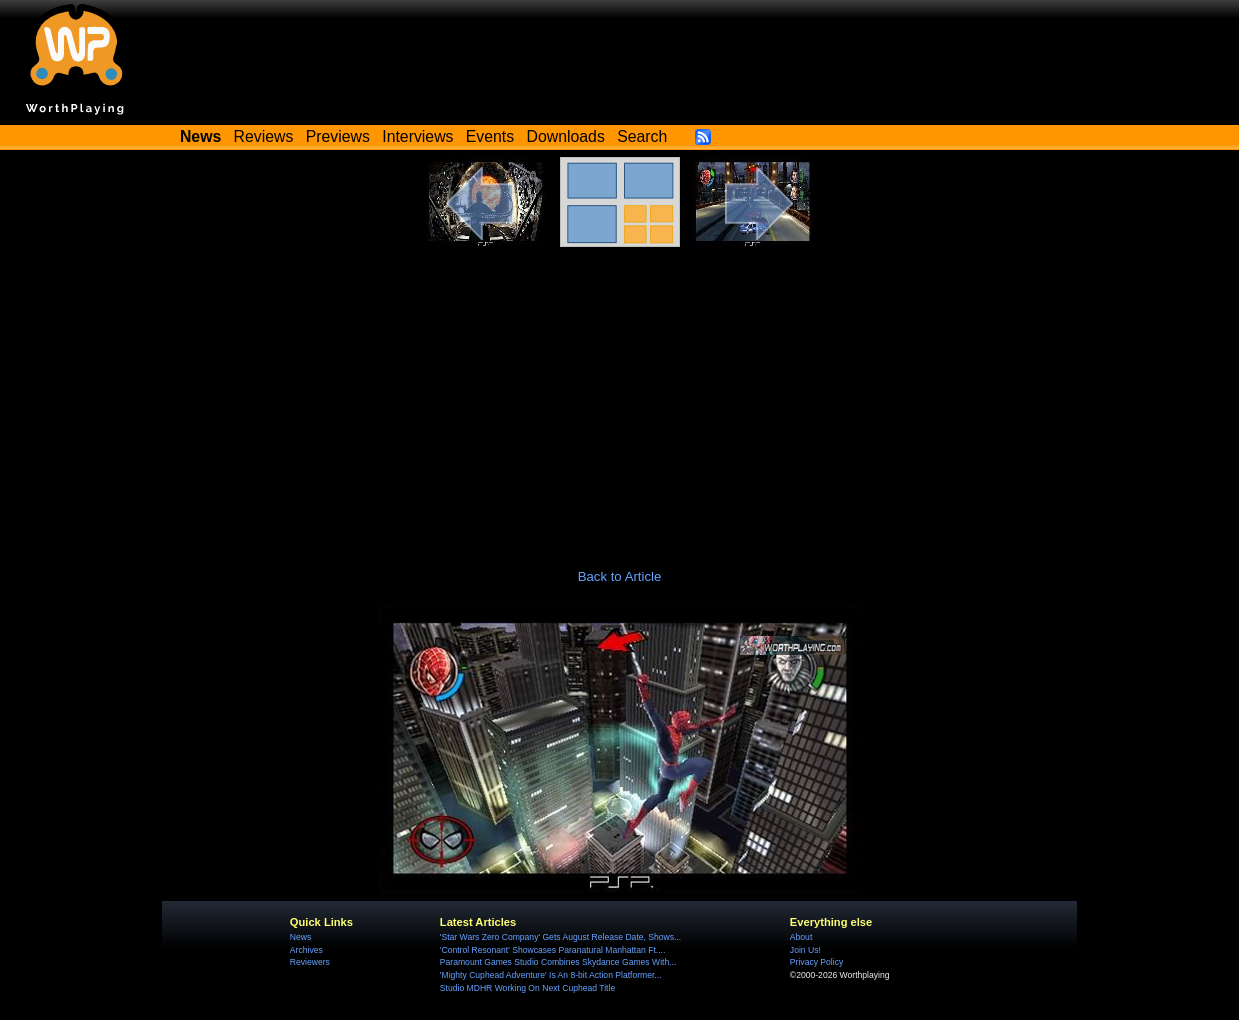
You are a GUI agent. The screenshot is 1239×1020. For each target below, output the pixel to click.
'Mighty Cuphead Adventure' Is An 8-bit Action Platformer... (551, 975)
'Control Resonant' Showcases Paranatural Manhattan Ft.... (552, 950)
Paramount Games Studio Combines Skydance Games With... (558, 962)
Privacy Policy (816, 962)
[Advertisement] (620, 397)
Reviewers (310, 962)
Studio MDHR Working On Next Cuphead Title (527, 988)
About (801, 937)
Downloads (566, 136)
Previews (338, 136)
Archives (306, 950)
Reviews (264, 136)
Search (642, 136)
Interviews (417, 136)
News (300, 937)
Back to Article (620, 576)
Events (490, 136)
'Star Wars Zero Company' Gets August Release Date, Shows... (560, 937)
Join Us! (805, 950)
